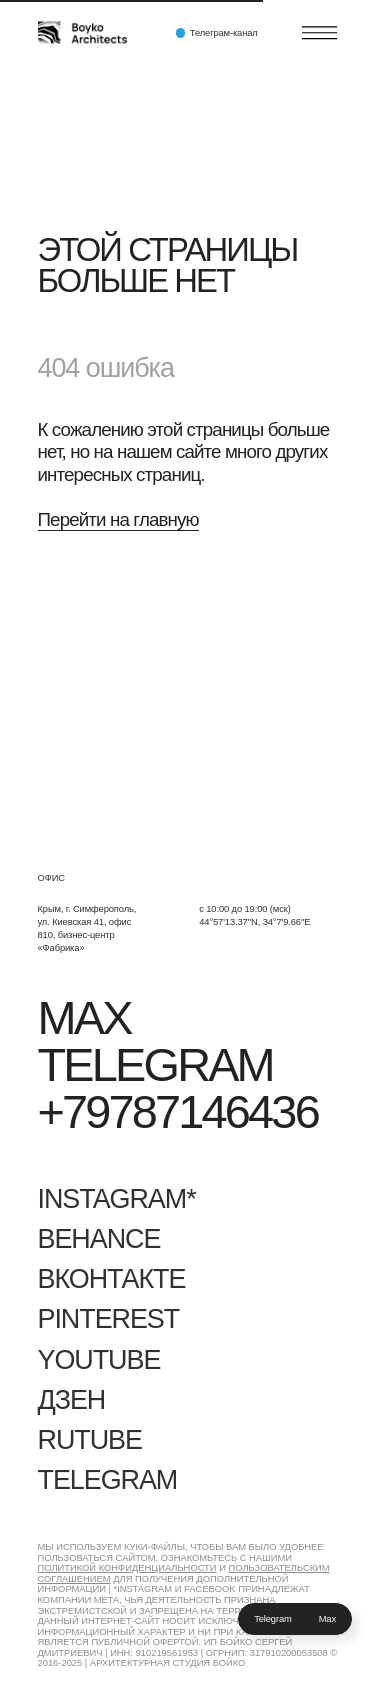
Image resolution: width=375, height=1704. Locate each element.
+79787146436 (178, 1112)
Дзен (72, 1400)
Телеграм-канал (224, 33)
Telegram (273, 1619)
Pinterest (109, 1319)
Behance (99, 1239)
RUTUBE (90, 1440)
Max (327, 1619)
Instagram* (117, 1199)
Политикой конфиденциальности (127, 1568)
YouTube (99, 1360)
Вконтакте (112, 1279)
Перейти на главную (118, 519)
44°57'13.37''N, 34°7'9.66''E (254, 922)
